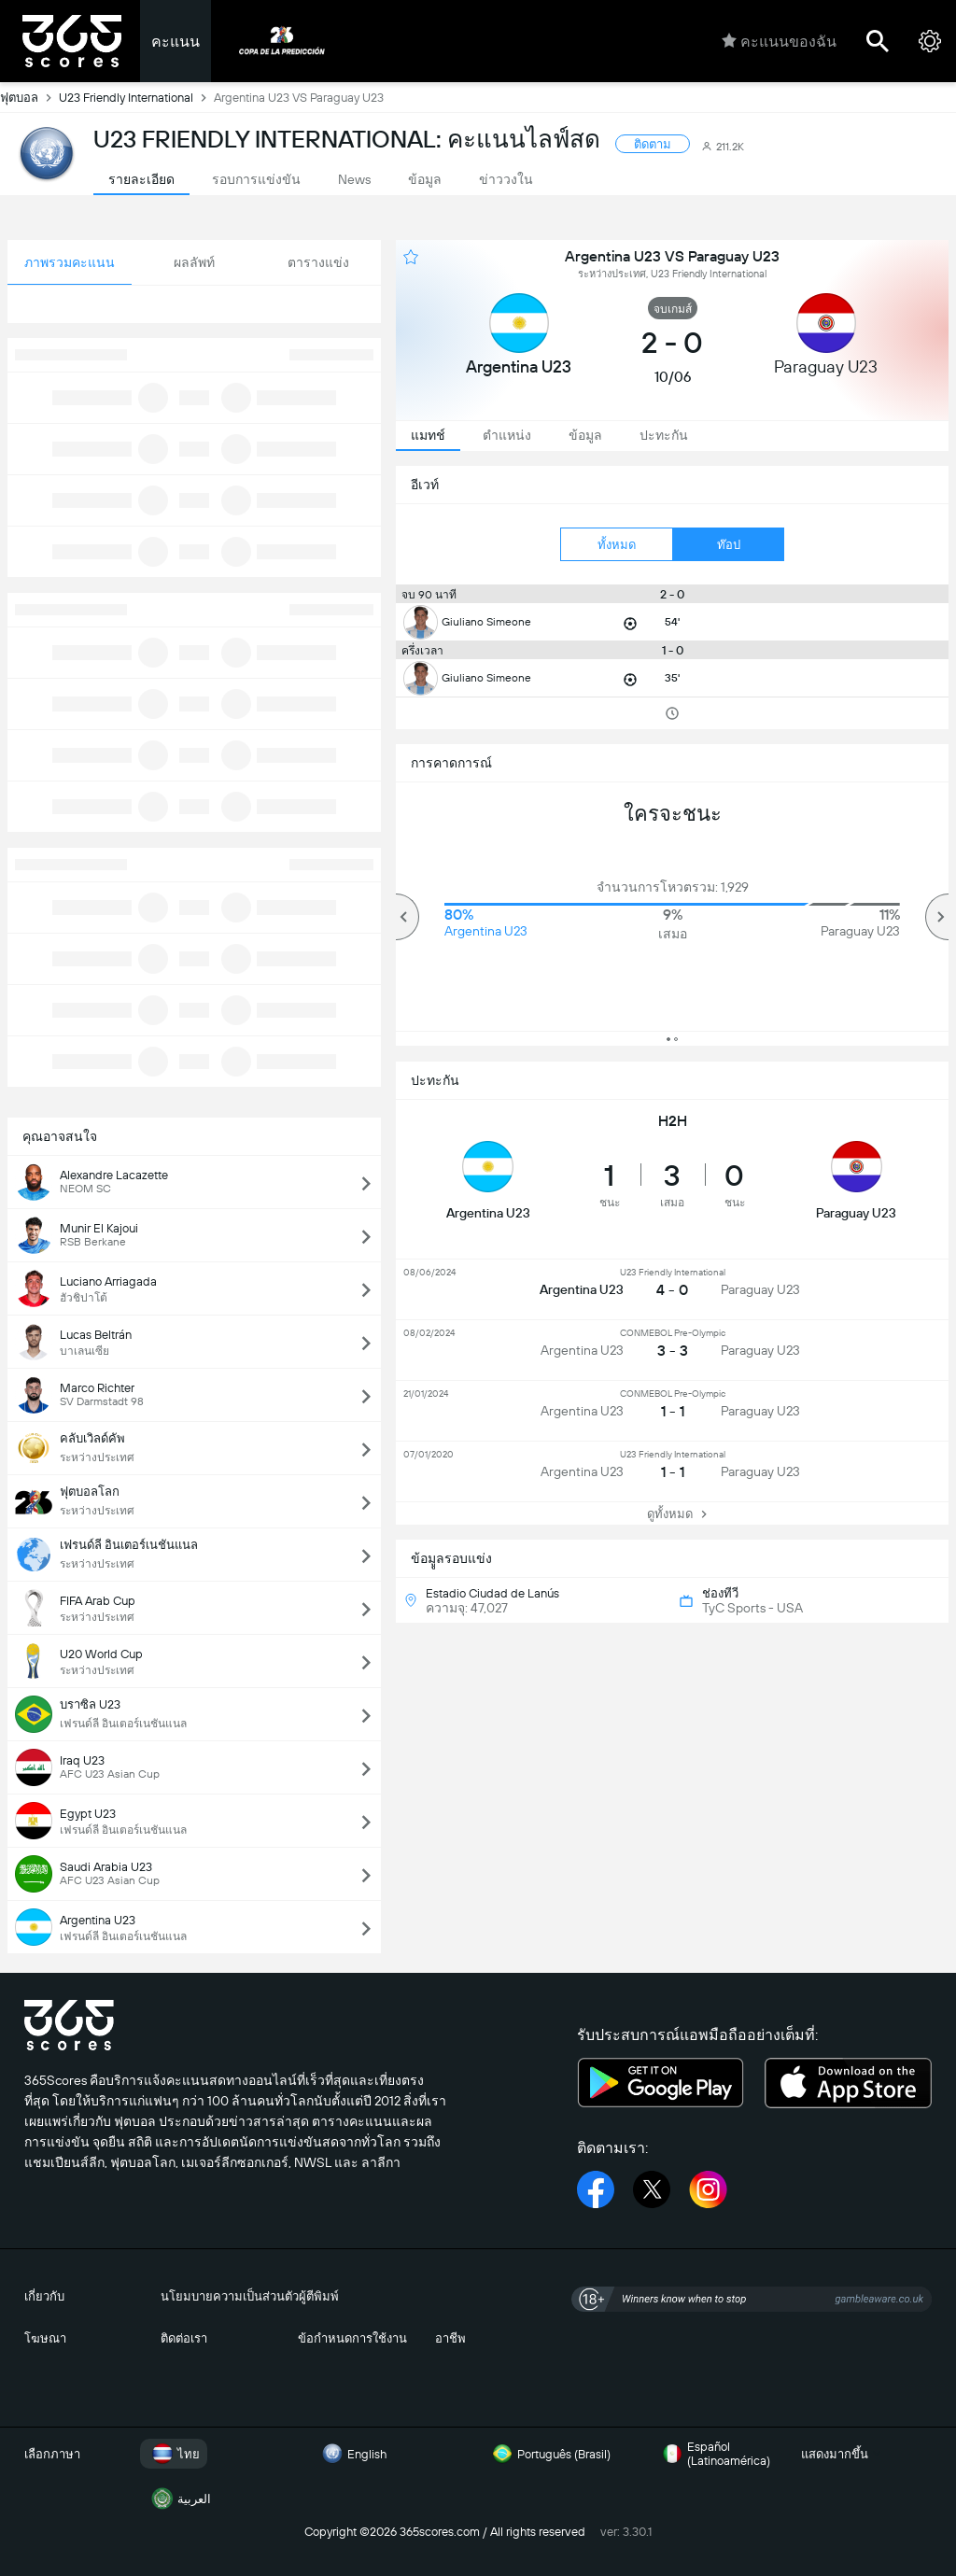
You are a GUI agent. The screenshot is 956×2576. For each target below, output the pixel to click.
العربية (179, 2498)
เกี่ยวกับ (44, 2296)
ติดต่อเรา (184, 2338)
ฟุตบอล (29, 97)
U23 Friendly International (136, 97)
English (352, 2453)
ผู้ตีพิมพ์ (319, 2296)
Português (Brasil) (549, 2453)
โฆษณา (45, 2338)
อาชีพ (450, 2338)
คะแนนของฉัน (779, 41)
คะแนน (175, 41)
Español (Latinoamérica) (713, 2454)
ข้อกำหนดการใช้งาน (352, 2338)
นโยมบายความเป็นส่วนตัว (230, 2296)
